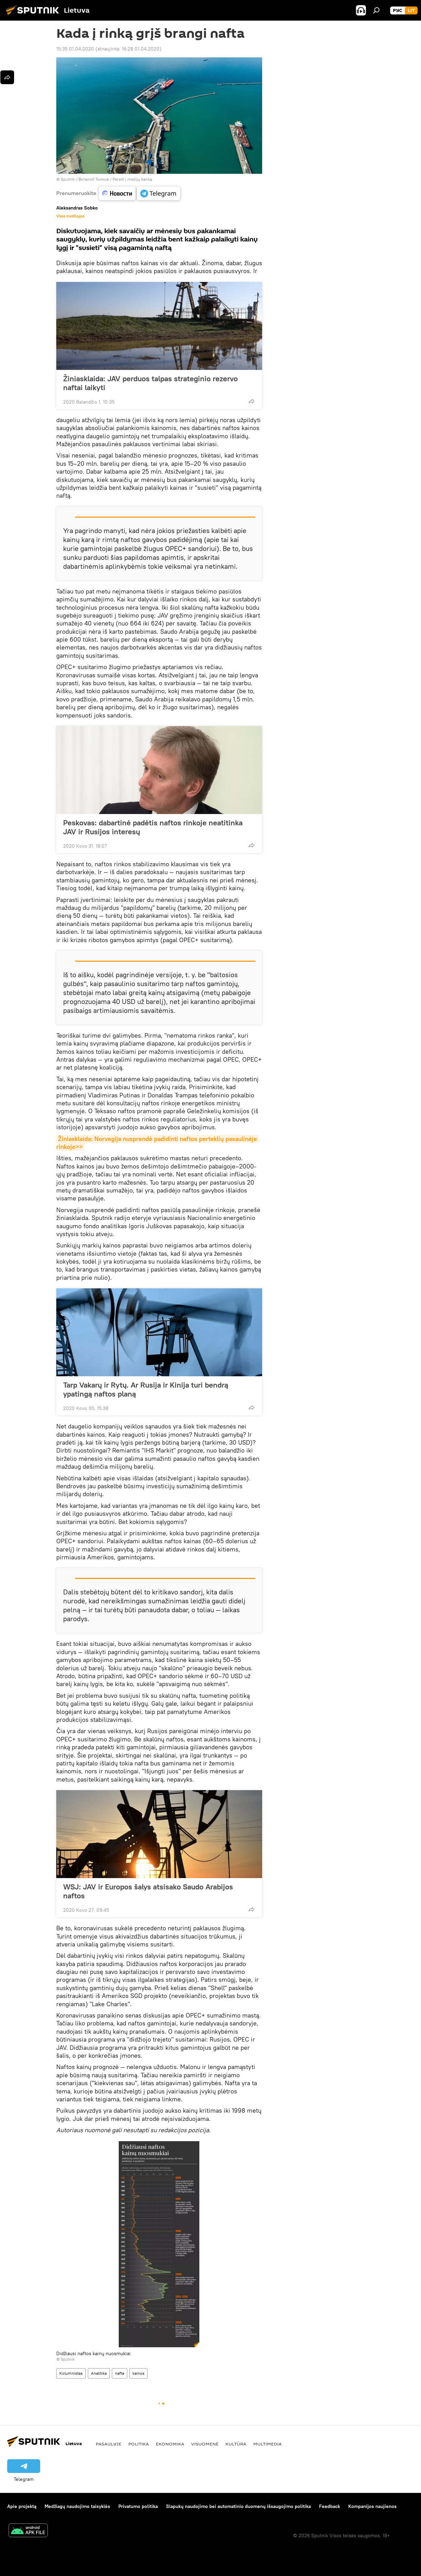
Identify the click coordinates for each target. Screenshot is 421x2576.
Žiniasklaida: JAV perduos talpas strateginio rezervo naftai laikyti (150, 383)
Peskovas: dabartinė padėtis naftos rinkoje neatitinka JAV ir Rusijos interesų (153, 827)
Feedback (329, 2506)
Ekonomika (170, 2444)
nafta (119, 2373)
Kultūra (235, 2444)
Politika (138, 2444)
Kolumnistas (71, 2373)
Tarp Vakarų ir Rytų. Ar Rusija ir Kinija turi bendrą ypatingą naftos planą (145, 1389)
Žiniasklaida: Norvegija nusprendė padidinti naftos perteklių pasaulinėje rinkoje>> (157, 1143)
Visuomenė (205, 2444)
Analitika (99, 2373)
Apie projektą (21, 2506)
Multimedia (267, 2444)
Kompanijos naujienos (372, 2506)
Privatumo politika (138, 2506)
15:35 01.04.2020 (75, 49)
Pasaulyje (108, 2444)
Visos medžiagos (70, 216)
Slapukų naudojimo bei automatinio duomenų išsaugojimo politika (238, 2506)
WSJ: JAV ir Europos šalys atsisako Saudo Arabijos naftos (148, 1891)
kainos (138, 2373)
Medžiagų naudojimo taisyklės (77, 2506)
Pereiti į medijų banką (132, 179)
